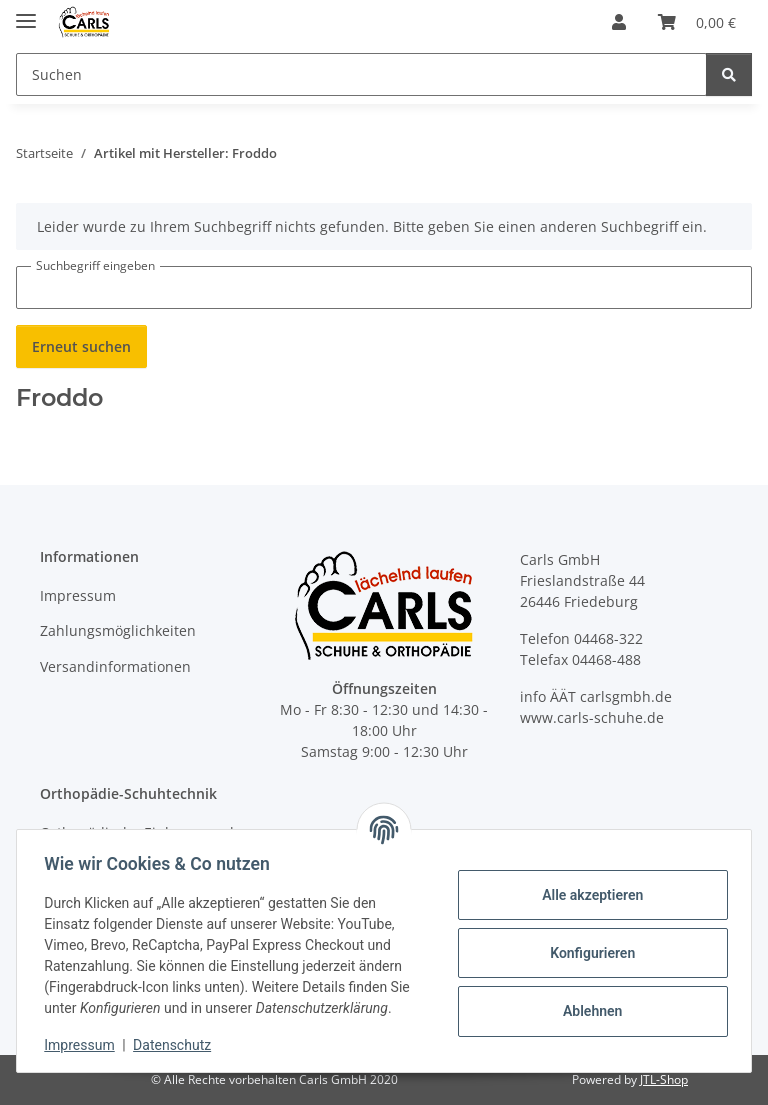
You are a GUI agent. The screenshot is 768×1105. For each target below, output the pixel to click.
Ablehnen (587, 1011)
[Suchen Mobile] (361, 74)
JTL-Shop (664, 1079)
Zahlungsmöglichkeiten (118, 630)
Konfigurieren (587, 953)
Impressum (84, 1045)
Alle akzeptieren (587, 895)
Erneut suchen (81, 346)
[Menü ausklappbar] (26, 12)
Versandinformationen (115, 666)
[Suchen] (729, 74)
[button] (619, 22)
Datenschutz (177, 1045)
